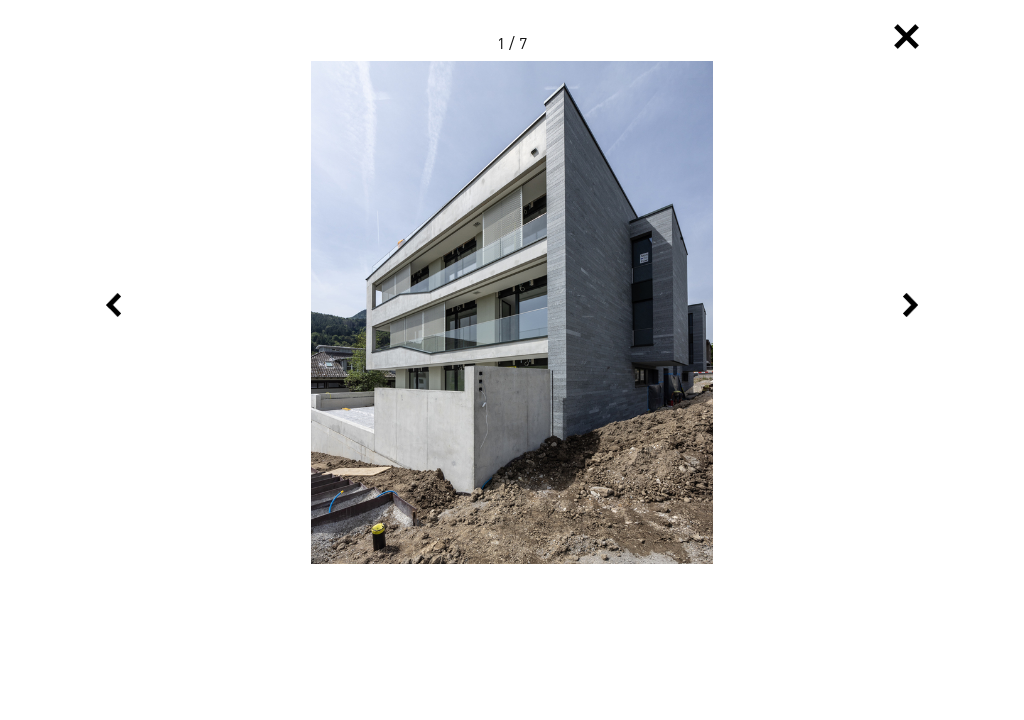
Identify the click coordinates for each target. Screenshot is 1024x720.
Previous (113, 305)
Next (910, 305)
